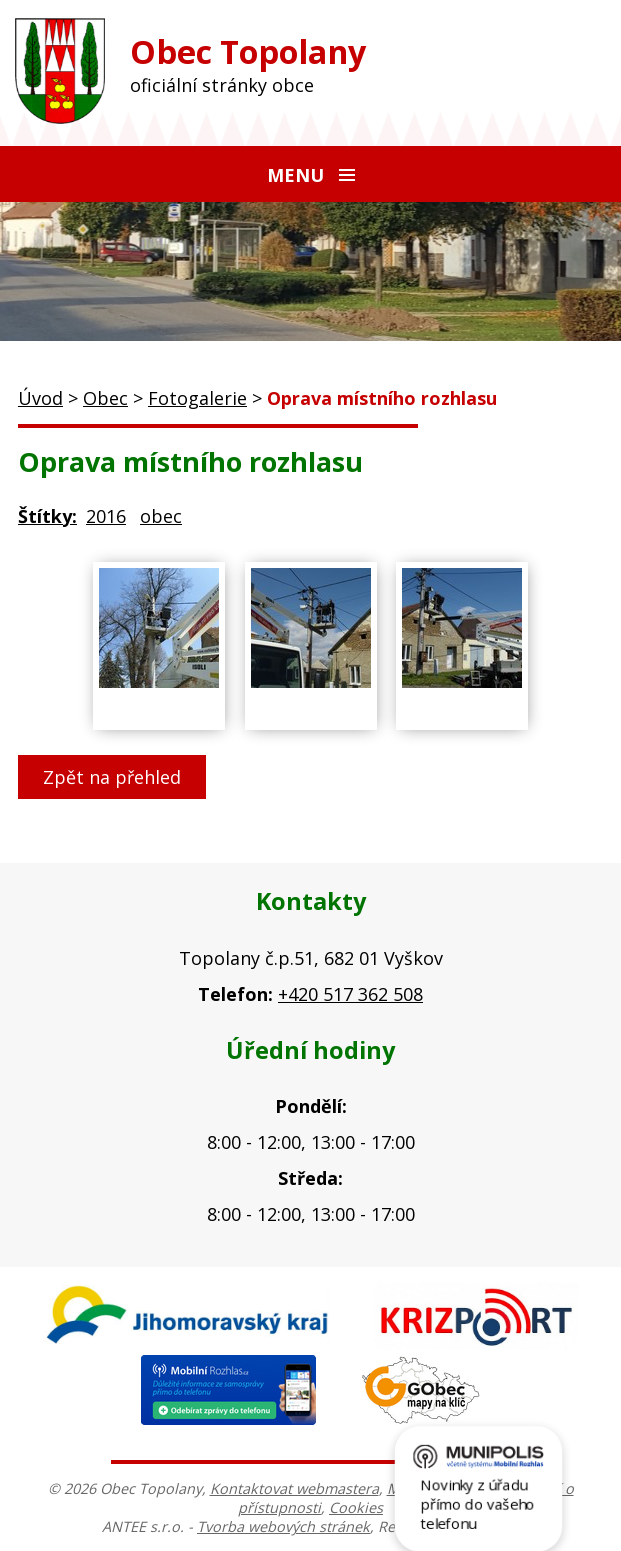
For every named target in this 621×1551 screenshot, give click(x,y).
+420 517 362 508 (350, 994)
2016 (106, 516)
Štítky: (47, 516)
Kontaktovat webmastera (294, 1488)
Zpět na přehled (112, 777)
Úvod (40, 398)
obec (161, 516)
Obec (105, 398)
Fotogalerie (197, 398)
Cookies (356, 1507)
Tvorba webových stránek (283, 1526)
